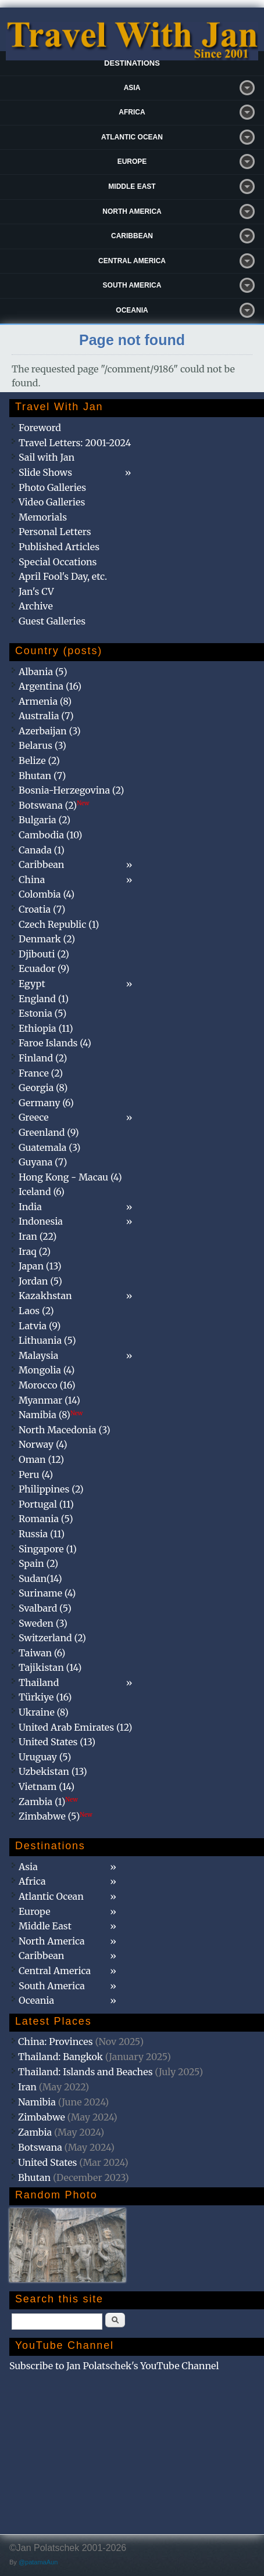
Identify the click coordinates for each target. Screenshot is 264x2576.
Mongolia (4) (46, 1370)
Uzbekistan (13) (53, 1771)
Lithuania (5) (47, 1340)
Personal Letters (55, 531)
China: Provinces (55, 2041)
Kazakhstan (45, 1295)
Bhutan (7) (42, 775)
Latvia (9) (39, 1326)
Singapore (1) (48, 1549)
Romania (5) (46, 1518)
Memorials (43, 517)
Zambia (35, 2132)
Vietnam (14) (46, 1786)
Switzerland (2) (52, 1638)
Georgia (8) (43, 1087)
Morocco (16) (47, 1385)
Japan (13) (40, 1266)
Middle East (131, 186)
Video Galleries (52, 502)
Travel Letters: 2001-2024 (75, 443)
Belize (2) (39, 760)
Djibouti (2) (44, 954)
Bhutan (34, 2177)
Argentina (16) (50, 686)
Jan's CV (36, 591)
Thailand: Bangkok (60, 2056)
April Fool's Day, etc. (63, 576)
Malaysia (38, 1355)
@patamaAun (38, 2562)
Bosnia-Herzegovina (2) (71, 790)
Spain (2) (38, 1563)
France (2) (41, 1073)
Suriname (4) (47, 1593)
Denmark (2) (47, 939)
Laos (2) (36, 1310)
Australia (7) (46, 716)
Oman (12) (41, 1459)
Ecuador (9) (44, 968)
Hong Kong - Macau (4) (70, 1177)
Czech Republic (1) (59, 924)
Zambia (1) (48, 1801)
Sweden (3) (43, 1623)
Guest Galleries (52, 621)
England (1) (44, 998)
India (30, 1206)
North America (132, 211)
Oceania (132, 310)
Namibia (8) (51, 1414)
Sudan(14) (40, 1578)
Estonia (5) (42, 1013)
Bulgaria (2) (44, 820)
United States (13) (57, 1742)
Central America (132, 261)
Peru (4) (36, 1474)
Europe (132, 161)
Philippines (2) (51, 1489)
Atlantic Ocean (132, 137)
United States (47, 2162)
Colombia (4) (46, 894)
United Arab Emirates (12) (76, 1727)
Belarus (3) (42, 745)
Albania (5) (43, 671)
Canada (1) (42, 850)
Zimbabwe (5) (55, 1816)
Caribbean (132, 236)
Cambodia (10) (50, 835)
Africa (132, 112)
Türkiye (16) (45, 1697)
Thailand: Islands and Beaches (85, 2072)
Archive (36, 606)
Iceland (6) (42, 1191)
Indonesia (41, 1221)
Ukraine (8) (44, 1712)
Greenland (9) (49, 1132)
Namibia (37, 2102)
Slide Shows (45, 472)
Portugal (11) (46, 1504)
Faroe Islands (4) (55, 1043)
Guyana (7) (43, 1162)
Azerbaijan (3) (50, 731)
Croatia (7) (42, 909)
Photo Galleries (52, 487)
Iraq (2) (35, 1251)
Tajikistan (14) (50, 1667)
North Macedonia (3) (64, 1430)
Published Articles (59, 546)
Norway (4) (43, 1444)
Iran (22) (37, 1236)
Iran (27, 2087)
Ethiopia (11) (46, 1028)
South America (132, 285)
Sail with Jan (46, 457)
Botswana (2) (54, 805)
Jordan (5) (40, 1281)
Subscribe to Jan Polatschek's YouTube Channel (114, 2366)
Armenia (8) (45, 701)
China (32, 879)
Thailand (39, 1682)
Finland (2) (43, 1058)
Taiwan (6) (42, 1653)
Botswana (40, 2147)
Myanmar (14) (49, 1400)
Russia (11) (42, 1534)
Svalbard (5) (45, 1608)
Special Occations (58, 562)
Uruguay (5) (45, 1757)
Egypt (32, 983)
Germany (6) (46, 1102)
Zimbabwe (41, 2117)
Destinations (132, 63)
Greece (34, 1117)
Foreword (40, 427)
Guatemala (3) (49, 1147)
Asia (132, 88)
